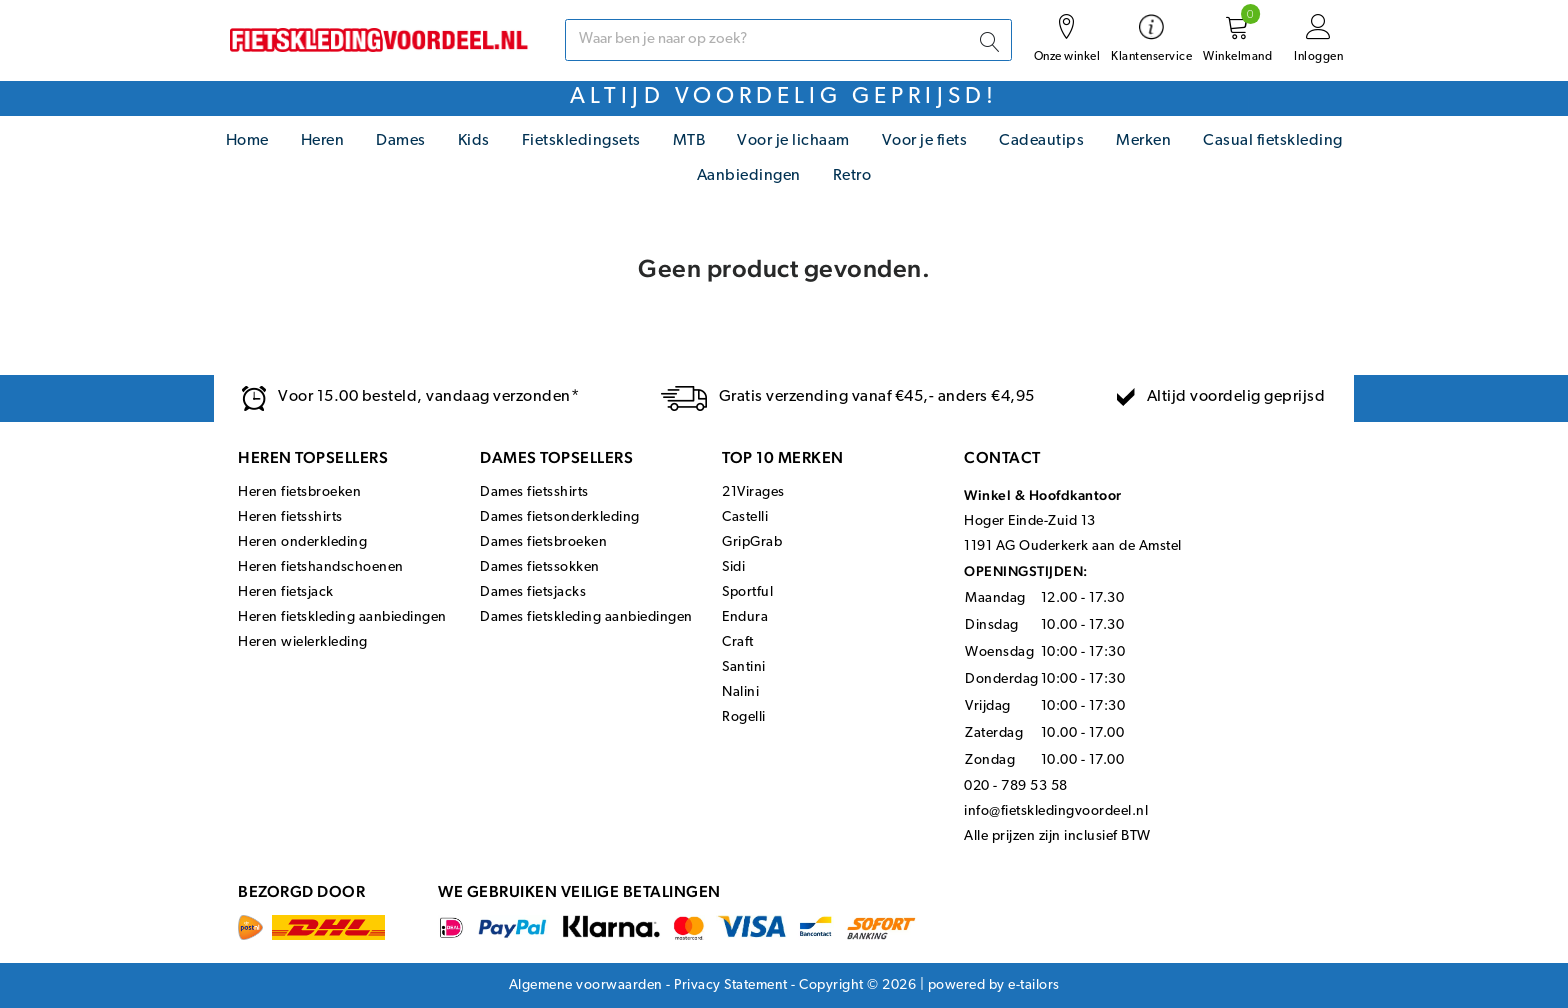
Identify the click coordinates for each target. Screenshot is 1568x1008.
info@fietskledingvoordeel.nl (1056, 811)
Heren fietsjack (286, 592)
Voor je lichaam (793, 141)
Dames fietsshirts (534, 492)
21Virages (753, 492)
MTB (689, 141)
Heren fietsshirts (290, 517)
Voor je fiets (925, 141)
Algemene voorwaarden (586, 985)
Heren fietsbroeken (299, 492)
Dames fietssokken (540, 567)
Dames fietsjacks (533, 592)
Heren (323, 141)
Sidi (733, 567)
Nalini (740, 692)
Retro (852, 176)
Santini (744, 667)
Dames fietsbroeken (543, 542)
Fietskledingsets (581, 141)
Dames (401, 141)
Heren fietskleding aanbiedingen (342, 617)
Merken (1143, 141)
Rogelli (744, 717)
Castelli (745, 517)
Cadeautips (1041, 141)
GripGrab (752, 542)
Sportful (747, 592)
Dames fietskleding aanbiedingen (586, 617)
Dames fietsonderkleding (560, 517)
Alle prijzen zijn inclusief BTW (1057, 836)
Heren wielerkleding (303, 642)
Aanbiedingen (749, 176)
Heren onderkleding (302, 542)
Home (247, 141)
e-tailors (1034, 985)
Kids (474, 141)
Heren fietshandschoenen (321, 567)
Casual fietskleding (1273, 141)
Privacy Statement (731, 985)
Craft (738, 642)
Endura (745, 617)
